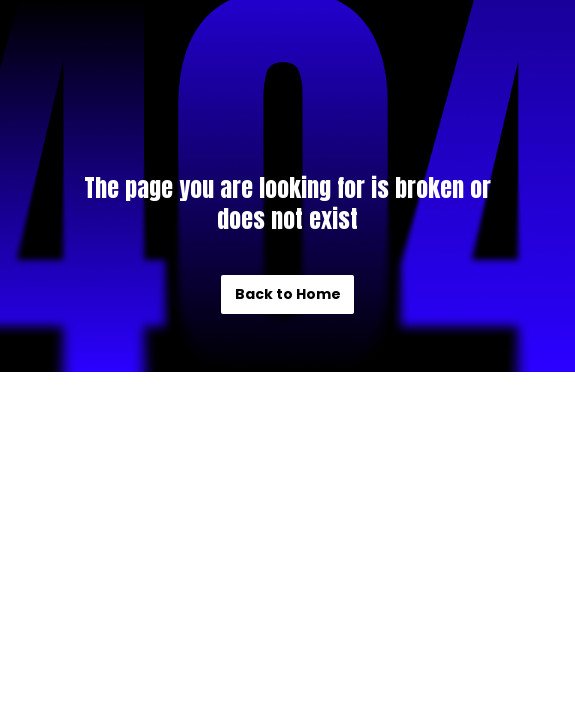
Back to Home (288, 294)
